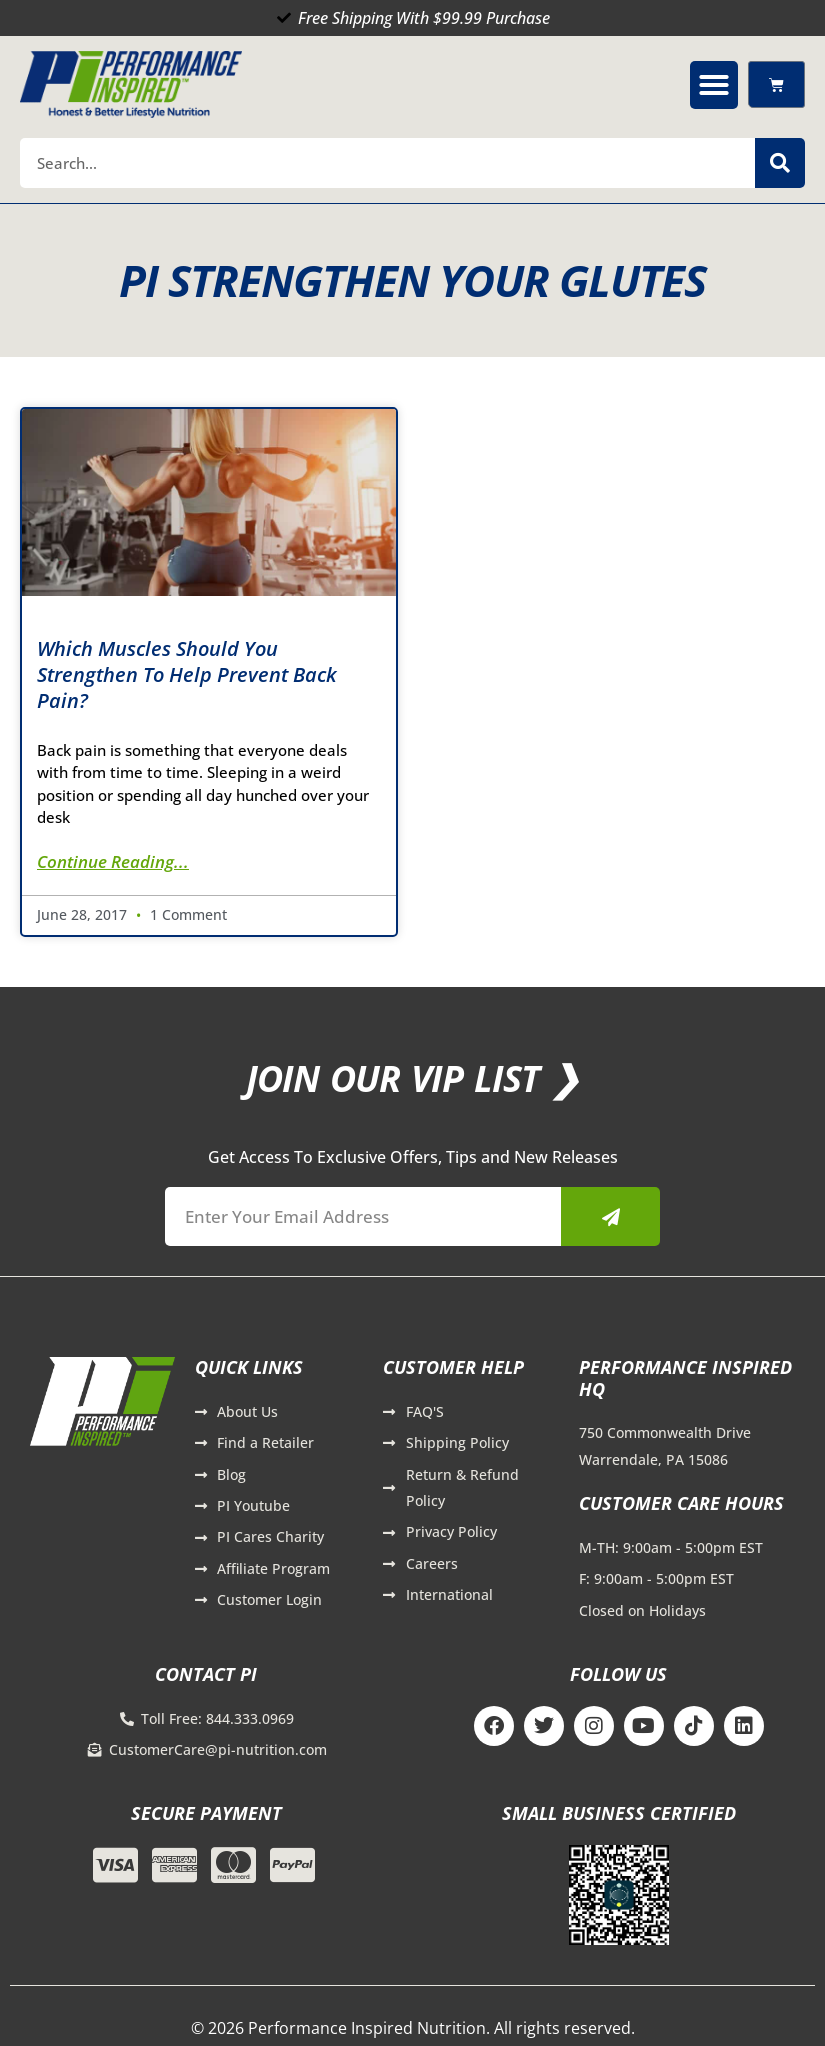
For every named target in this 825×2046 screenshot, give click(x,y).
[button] (714, 85)
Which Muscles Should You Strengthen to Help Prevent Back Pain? (187, 674)
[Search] (780, 163)
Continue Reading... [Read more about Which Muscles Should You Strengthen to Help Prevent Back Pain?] (113, 861)
